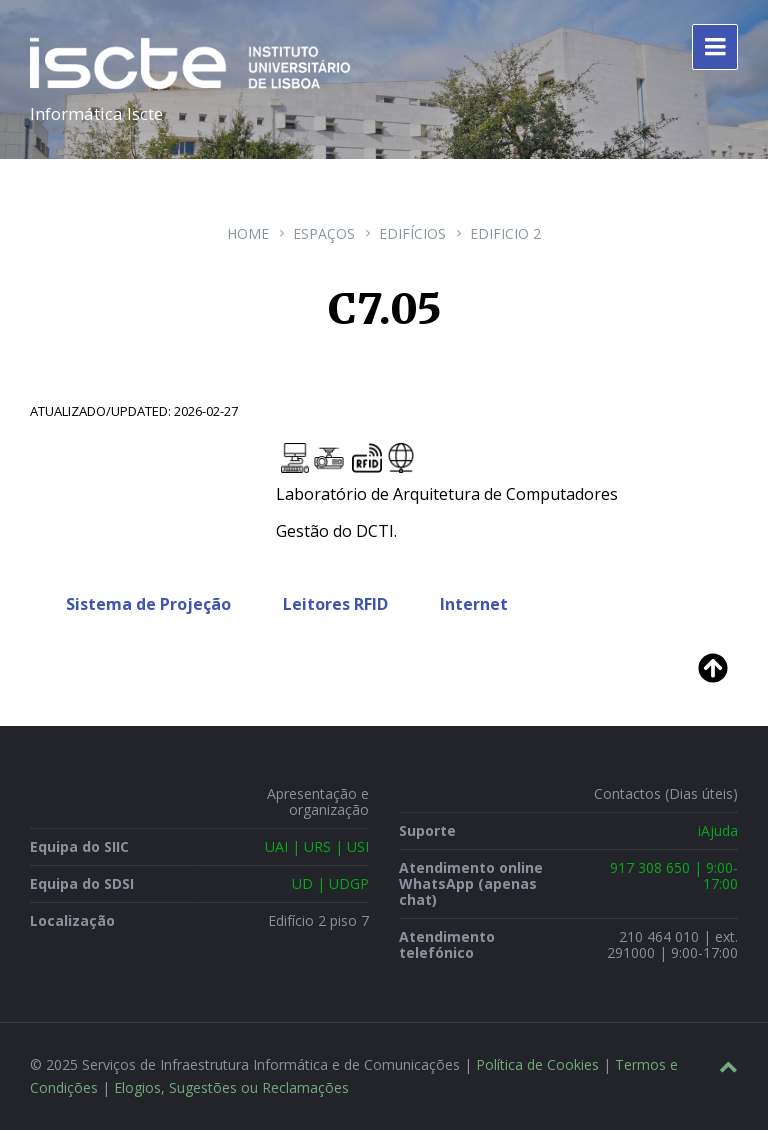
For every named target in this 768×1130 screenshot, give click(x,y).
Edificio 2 (505, 233)
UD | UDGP (330, 883)
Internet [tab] (474, 604)
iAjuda (718, 830)
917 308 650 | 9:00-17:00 (674, 875)
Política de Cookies (537, 1064)
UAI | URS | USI (317, 846)
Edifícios (412, 233)
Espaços (324, 233)
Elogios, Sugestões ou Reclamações (231, 1087)
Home (248, 233)
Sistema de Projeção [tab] (148, 604)
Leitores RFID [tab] (335, 604)
